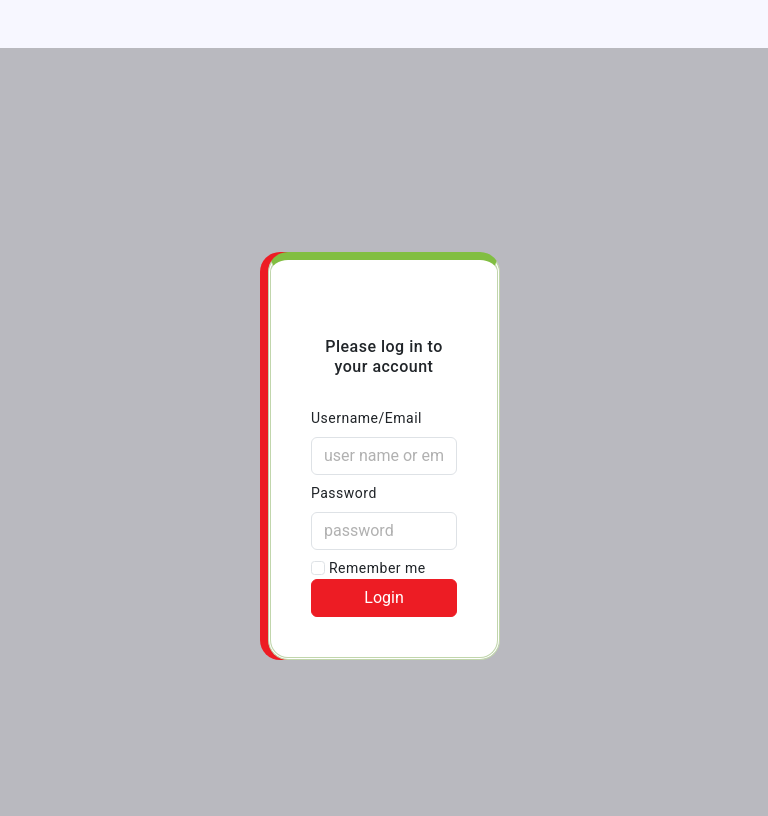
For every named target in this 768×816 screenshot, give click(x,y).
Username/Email (366, 418)
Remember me (368, 568)
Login (383, 597)
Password (344, 493)
